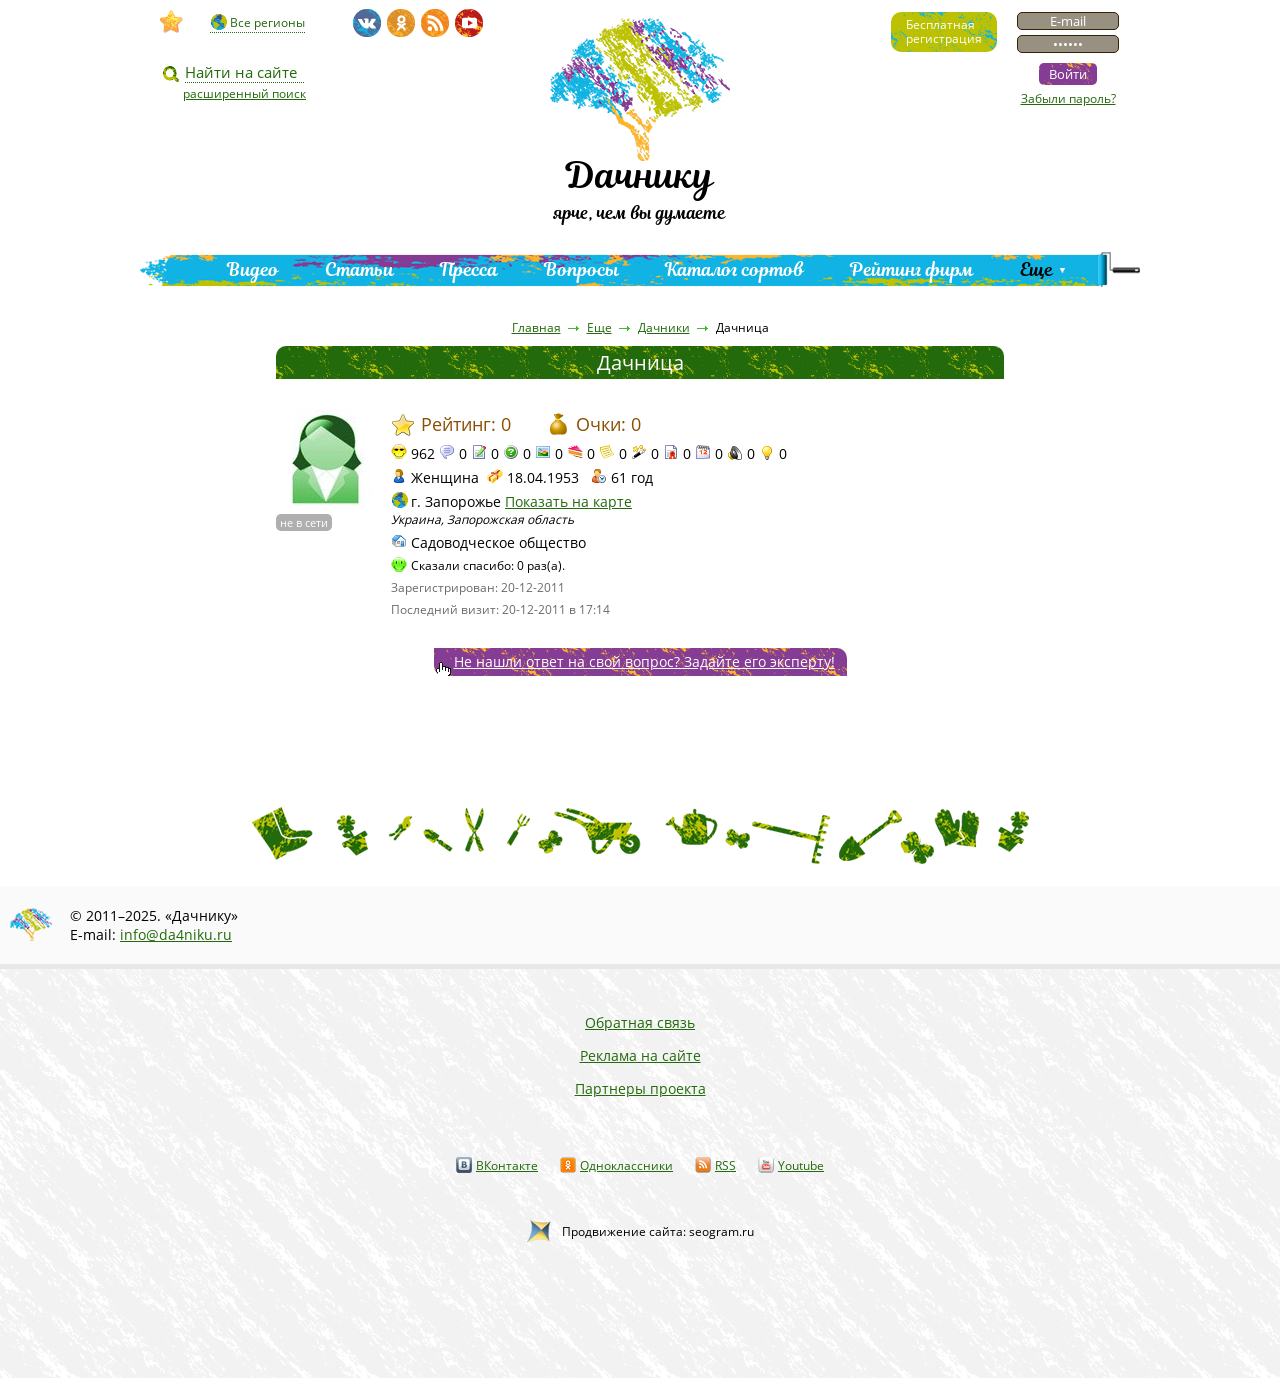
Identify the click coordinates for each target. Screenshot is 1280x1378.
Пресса (469, 269)
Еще (1036, 269)
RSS (725, 1165)
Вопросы (581, 269)
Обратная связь (640, 1022)
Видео (253, 269)
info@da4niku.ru (176, 934)
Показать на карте (568, 501)
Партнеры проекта (640, 1088)
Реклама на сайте (640, 1055)
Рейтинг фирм (912, 269)
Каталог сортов (734, 269)
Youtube (801, 1165)
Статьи (359, 269)
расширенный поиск (244, 93)
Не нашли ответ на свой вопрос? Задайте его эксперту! (644, 661)
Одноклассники (626, 1165)
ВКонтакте (507, 1165)
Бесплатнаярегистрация (944, 31)
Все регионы (267, 22)
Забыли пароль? (1068, 98)
